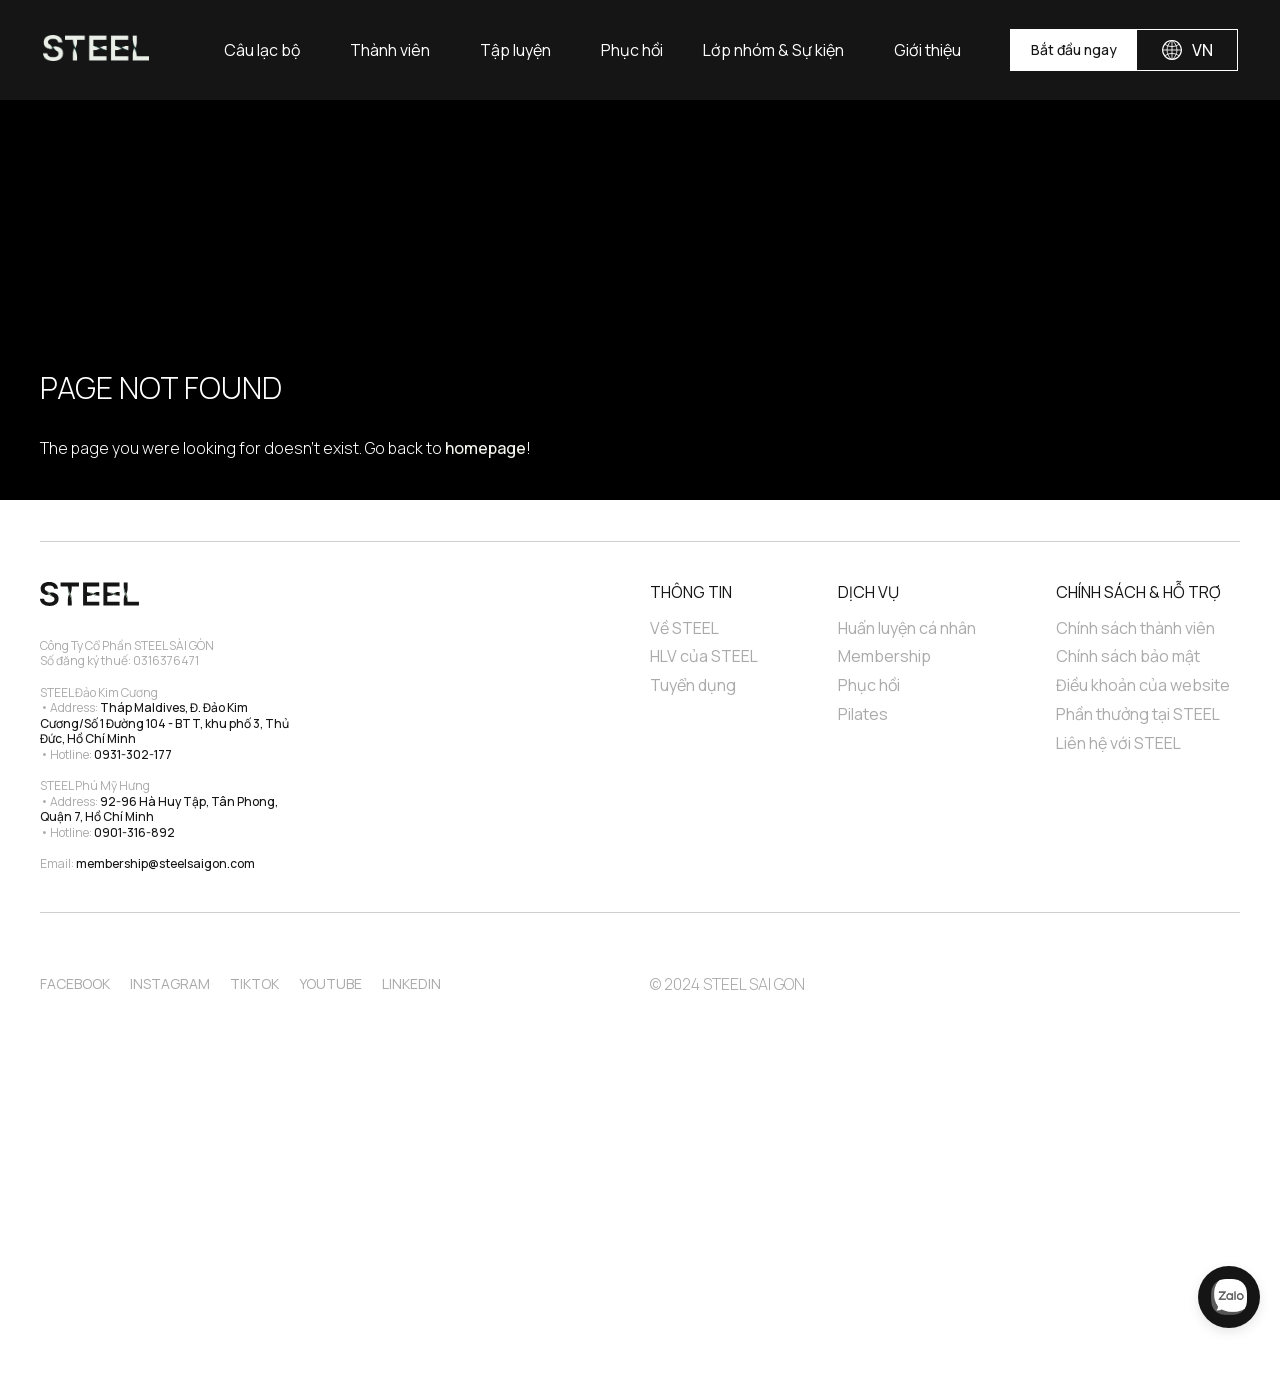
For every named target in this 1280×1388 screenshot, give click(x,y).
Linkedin (411, 983)
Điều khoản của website (1143, 685)
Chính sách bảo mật (1128, 656)
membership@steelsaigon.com (165, 863)
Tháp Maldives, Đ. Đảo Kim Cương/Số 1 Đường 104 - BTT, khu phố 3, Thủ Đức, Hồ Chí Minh (165, 723)
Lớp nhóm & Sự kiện (773, 50)
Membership (884, 656)
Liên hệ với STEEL (1118, 743)
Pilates (863, 714)
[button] (262, 50)
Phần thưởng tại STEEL (1138, 714)
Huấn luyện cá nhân (907, 628)
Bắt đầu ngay (1074, 49)
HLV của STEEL (704, 656)
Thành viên (390, 50)
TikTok (254, 983)
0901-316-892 (134, 832)
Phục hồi (632, 50)
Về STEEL (684, 628)
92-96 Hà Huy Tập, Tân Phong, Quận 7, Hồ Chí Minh (160, 809)
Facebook (75, 983)
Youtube (330, 983)
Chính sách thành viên (1135, 628)
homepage (485, 448)
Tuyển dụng (693, 685)
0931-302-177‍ (133, 754)
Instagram (170, 983)
